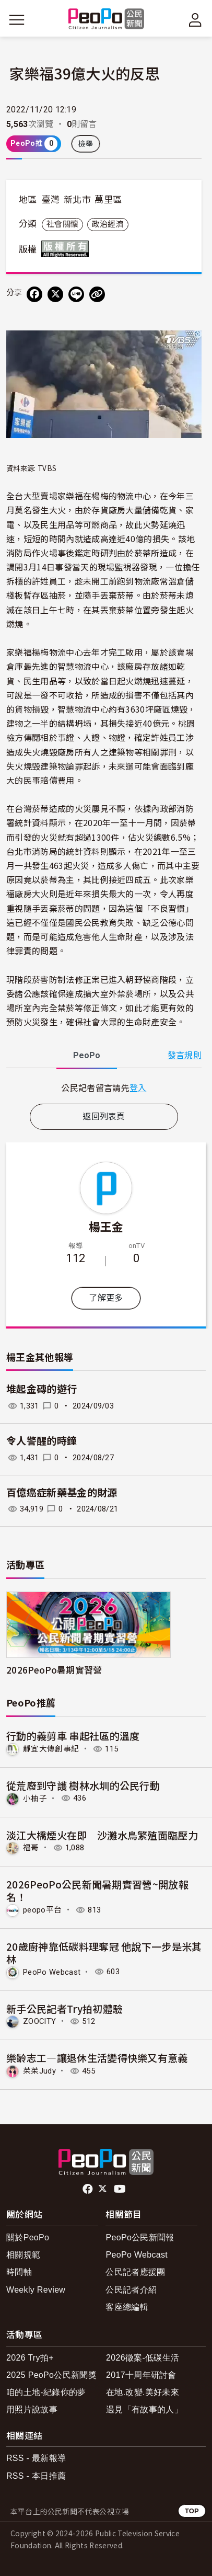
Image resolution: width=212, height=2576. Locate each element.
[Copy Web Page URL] (97, 294)
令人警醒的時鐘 (41, 1441)
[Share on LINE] (76, 294)
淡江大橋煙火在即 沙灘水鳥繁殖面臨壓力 (102, 1835)
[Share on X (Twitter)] (55, 294)
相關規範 (23, 2254)
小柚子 (35, 1798)
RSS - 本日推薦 (36, 2475)
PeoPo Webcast (51, 1971)
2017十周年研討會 (141, 2375)
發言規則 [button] (185, 1055)
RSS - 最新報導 (36, 2458)
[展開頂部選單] (195, 19)
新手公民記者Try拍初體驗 (64, 2008)
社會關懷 (62, 224)
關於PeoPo (27, 2237)
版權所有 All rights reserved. (67, 249)
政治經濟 (108, 224)
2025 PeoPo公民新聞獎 (51, 2375)
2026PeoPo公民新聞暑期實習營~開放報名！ (97, 1890)
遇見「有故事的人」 (144, 2409)
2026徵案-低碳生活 (142, 2357)
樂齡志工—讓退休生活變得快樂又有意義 (97, 2058)
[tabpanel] (104, 1088)
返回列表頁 (104, 1116)
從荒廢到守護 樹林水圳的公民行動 (83, 1785)
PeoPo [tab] (86, 1055)
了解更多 (106, 1298)
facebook (89, 2189)
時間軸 (19, 2272)
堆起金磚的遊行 (41, 1389)
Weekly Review (35, 2289)
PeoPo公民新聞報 (139, 2237)
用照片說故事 (31, 2409)
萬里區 (108, 199)
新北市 (77, 199)
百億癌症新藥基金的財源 (61, 1493)
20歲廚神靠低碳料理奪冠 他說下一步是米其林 (104, 1952)
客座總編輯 (126, 2307)
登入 (138, 1087)
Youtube (120, 2189)
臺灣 (51, 199)
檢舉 (85, 144)
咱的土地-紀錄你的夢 (46, 2392)
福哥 (31, 1847)
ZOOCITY (39, 2021)
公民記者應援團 (135, 2272)
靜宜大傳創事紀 (51, 1749)
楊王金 (106, 1226)
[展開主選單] (16, 19)
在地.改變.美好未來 (142, 2392)
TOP (192, 2511)
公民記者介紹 (131, 2289)
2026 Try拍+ (30, 2357)
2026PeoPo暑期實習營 (54, 1669)
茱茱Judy (39, 2071)
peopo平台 (42, 1910)
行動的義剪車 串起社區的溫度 (72, 1735)
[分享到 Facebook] (34, 294)
